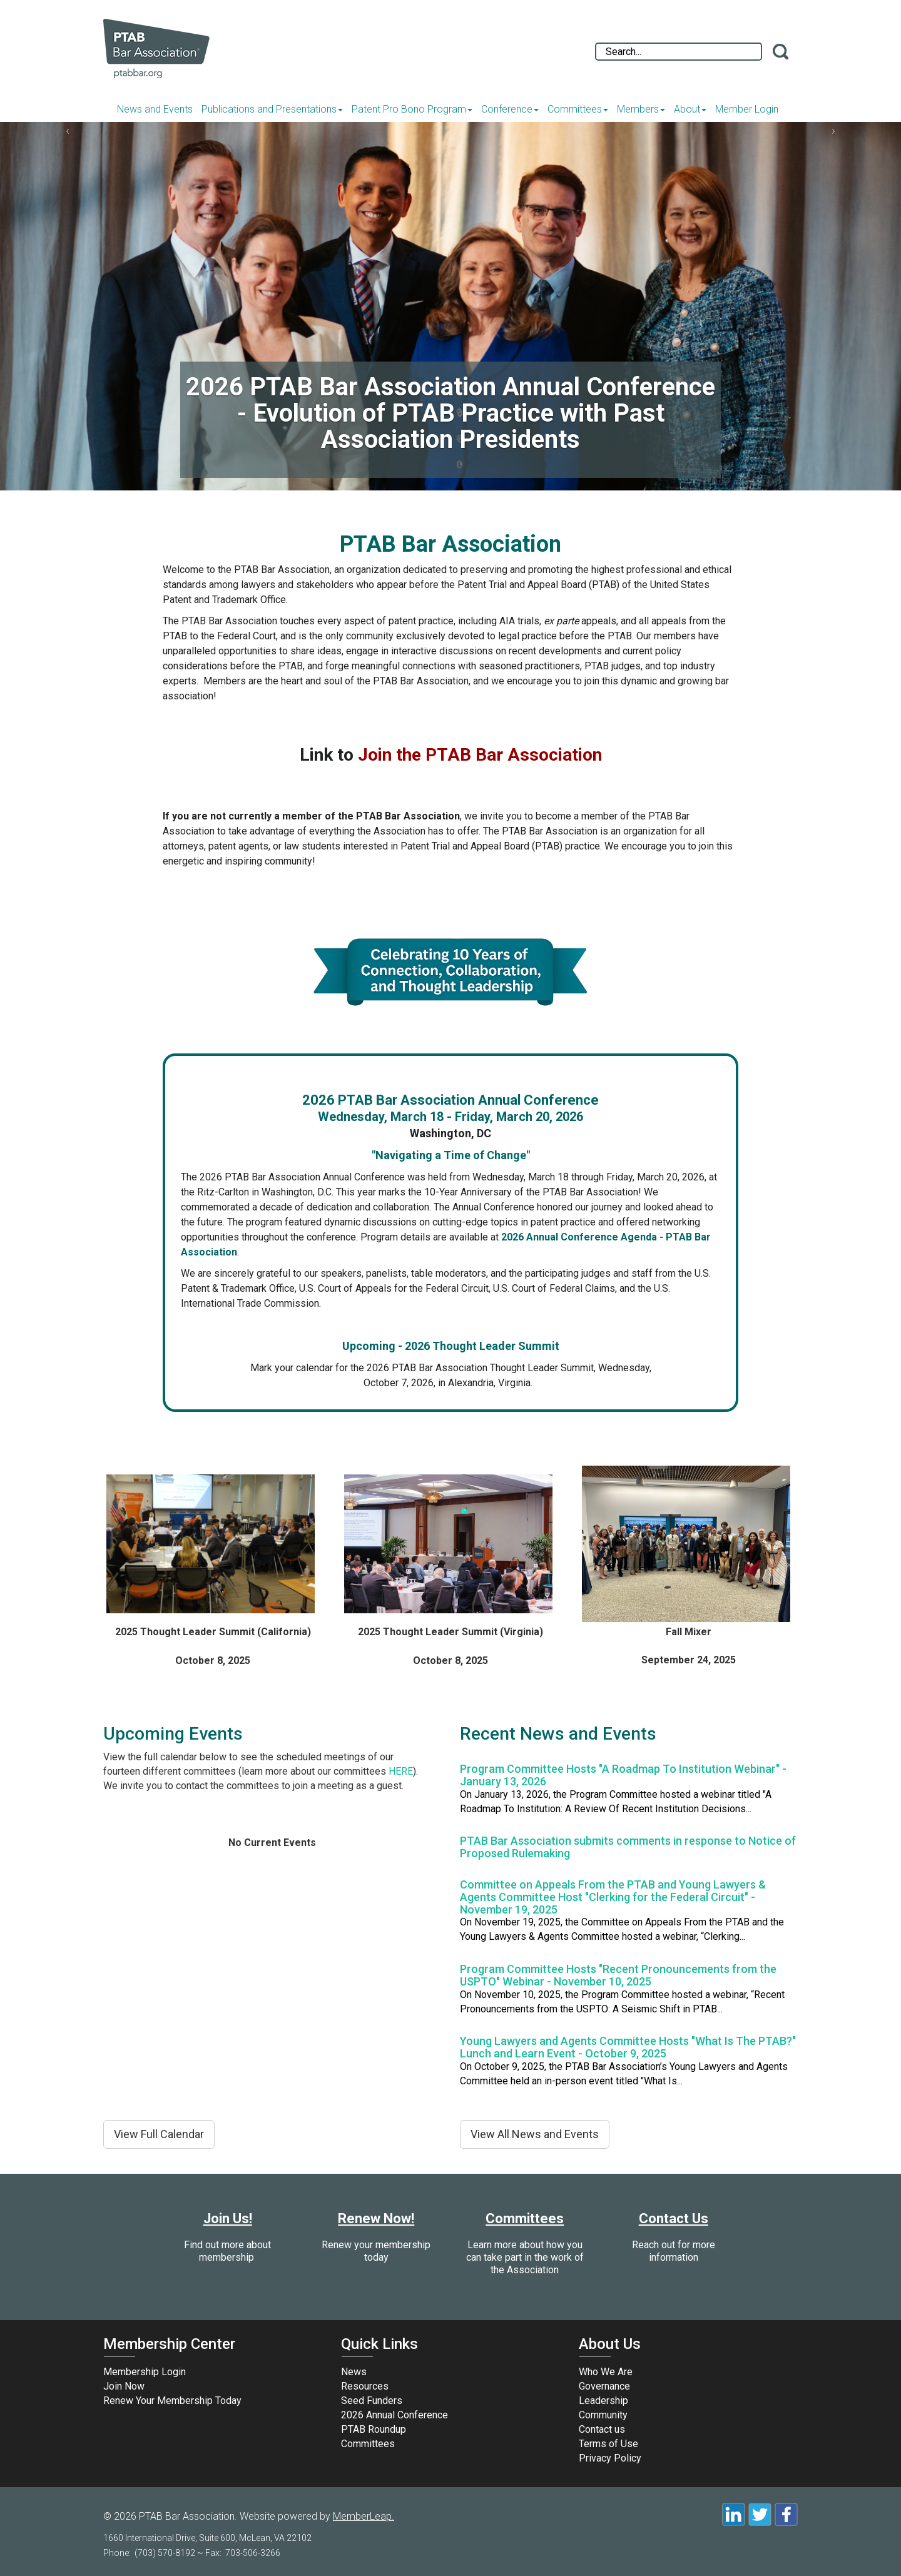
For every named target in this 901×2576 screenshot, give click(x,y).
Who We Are (606, 2372)
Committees (577, 109)
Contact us (602, 2429)
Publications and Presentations (272, 109)
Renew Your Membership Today (172, 2400)
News (354, 2372)
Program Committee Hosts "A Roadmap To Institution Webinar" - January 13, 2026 (623, 1775)
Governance (604, 2386)
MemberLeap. (363, 2516)
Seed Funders (371, 2400)
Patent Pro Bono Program (412, 109)
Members (641, 109)
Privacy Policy (610, 2458)
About (690, 109)
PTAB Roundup (373, 2429)
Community (603, 2415)
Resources (365, 2386)
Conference (510, 109)
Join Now (124, 2386)
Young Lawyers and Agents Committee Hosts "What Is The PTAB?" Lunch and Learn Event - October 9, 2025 (628, 2047)
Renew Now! (376, 2218)
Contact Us (673, 2218)
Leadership (603, 2400)
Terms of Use (608, 2444)
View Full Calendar (159, 2134)
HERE (401, 1771)
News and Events (155, 109)
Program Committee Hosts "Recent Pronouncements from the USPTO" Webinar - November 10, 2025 (618, 1975)
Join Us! (227, 2218)
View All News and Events (535, 2134)
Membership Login (144, 2372)
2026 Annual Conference (394, 2415)
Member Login (746, 109)
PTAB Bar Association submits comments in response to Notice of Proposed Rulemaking (628, 1847)
